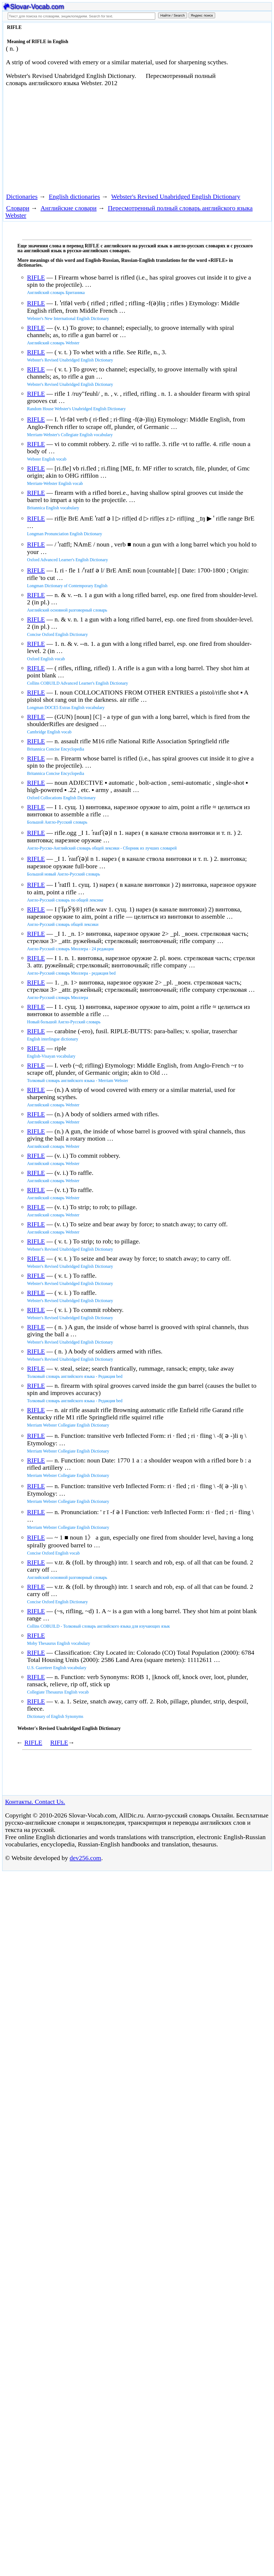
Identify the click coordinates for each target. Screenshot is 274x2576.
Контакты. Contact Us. (35, 1801)
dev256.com (85, 1857)
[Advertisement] (100, 138)
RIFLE (36, 277)
